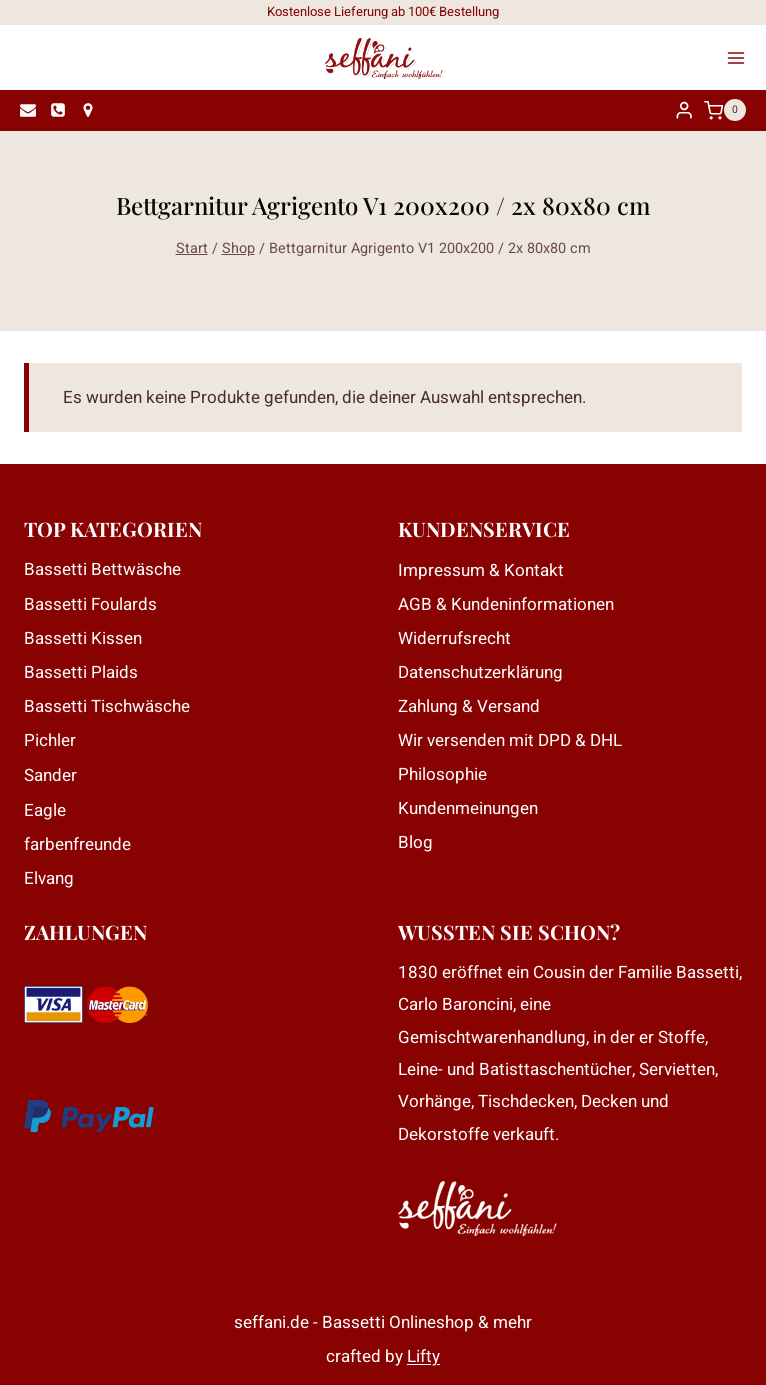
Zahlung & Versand (469, 706)
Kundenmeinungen (468, 808)
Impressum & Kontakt (481, 570)
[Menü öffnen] (742, 58)
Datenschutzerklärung (480, 672)
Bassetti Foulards (90, 604)
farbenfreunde (77, 844)
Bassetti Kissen (83, 638)
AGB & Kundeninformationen (506, 604)
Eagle (45, 810)
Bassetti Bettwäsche (102, 569)
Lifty (423, 1356)
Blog (415, 842)
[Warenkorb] (730, 110)
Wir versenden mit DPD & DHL (510, 740)
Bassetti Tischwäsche (107, 706)
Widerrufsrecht (454, 638)
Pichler (50, 740)
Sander (50, 775)
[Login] (684, 110)
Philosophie (442, 774)
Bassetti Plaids (81, 672)
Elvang (49, 878)
